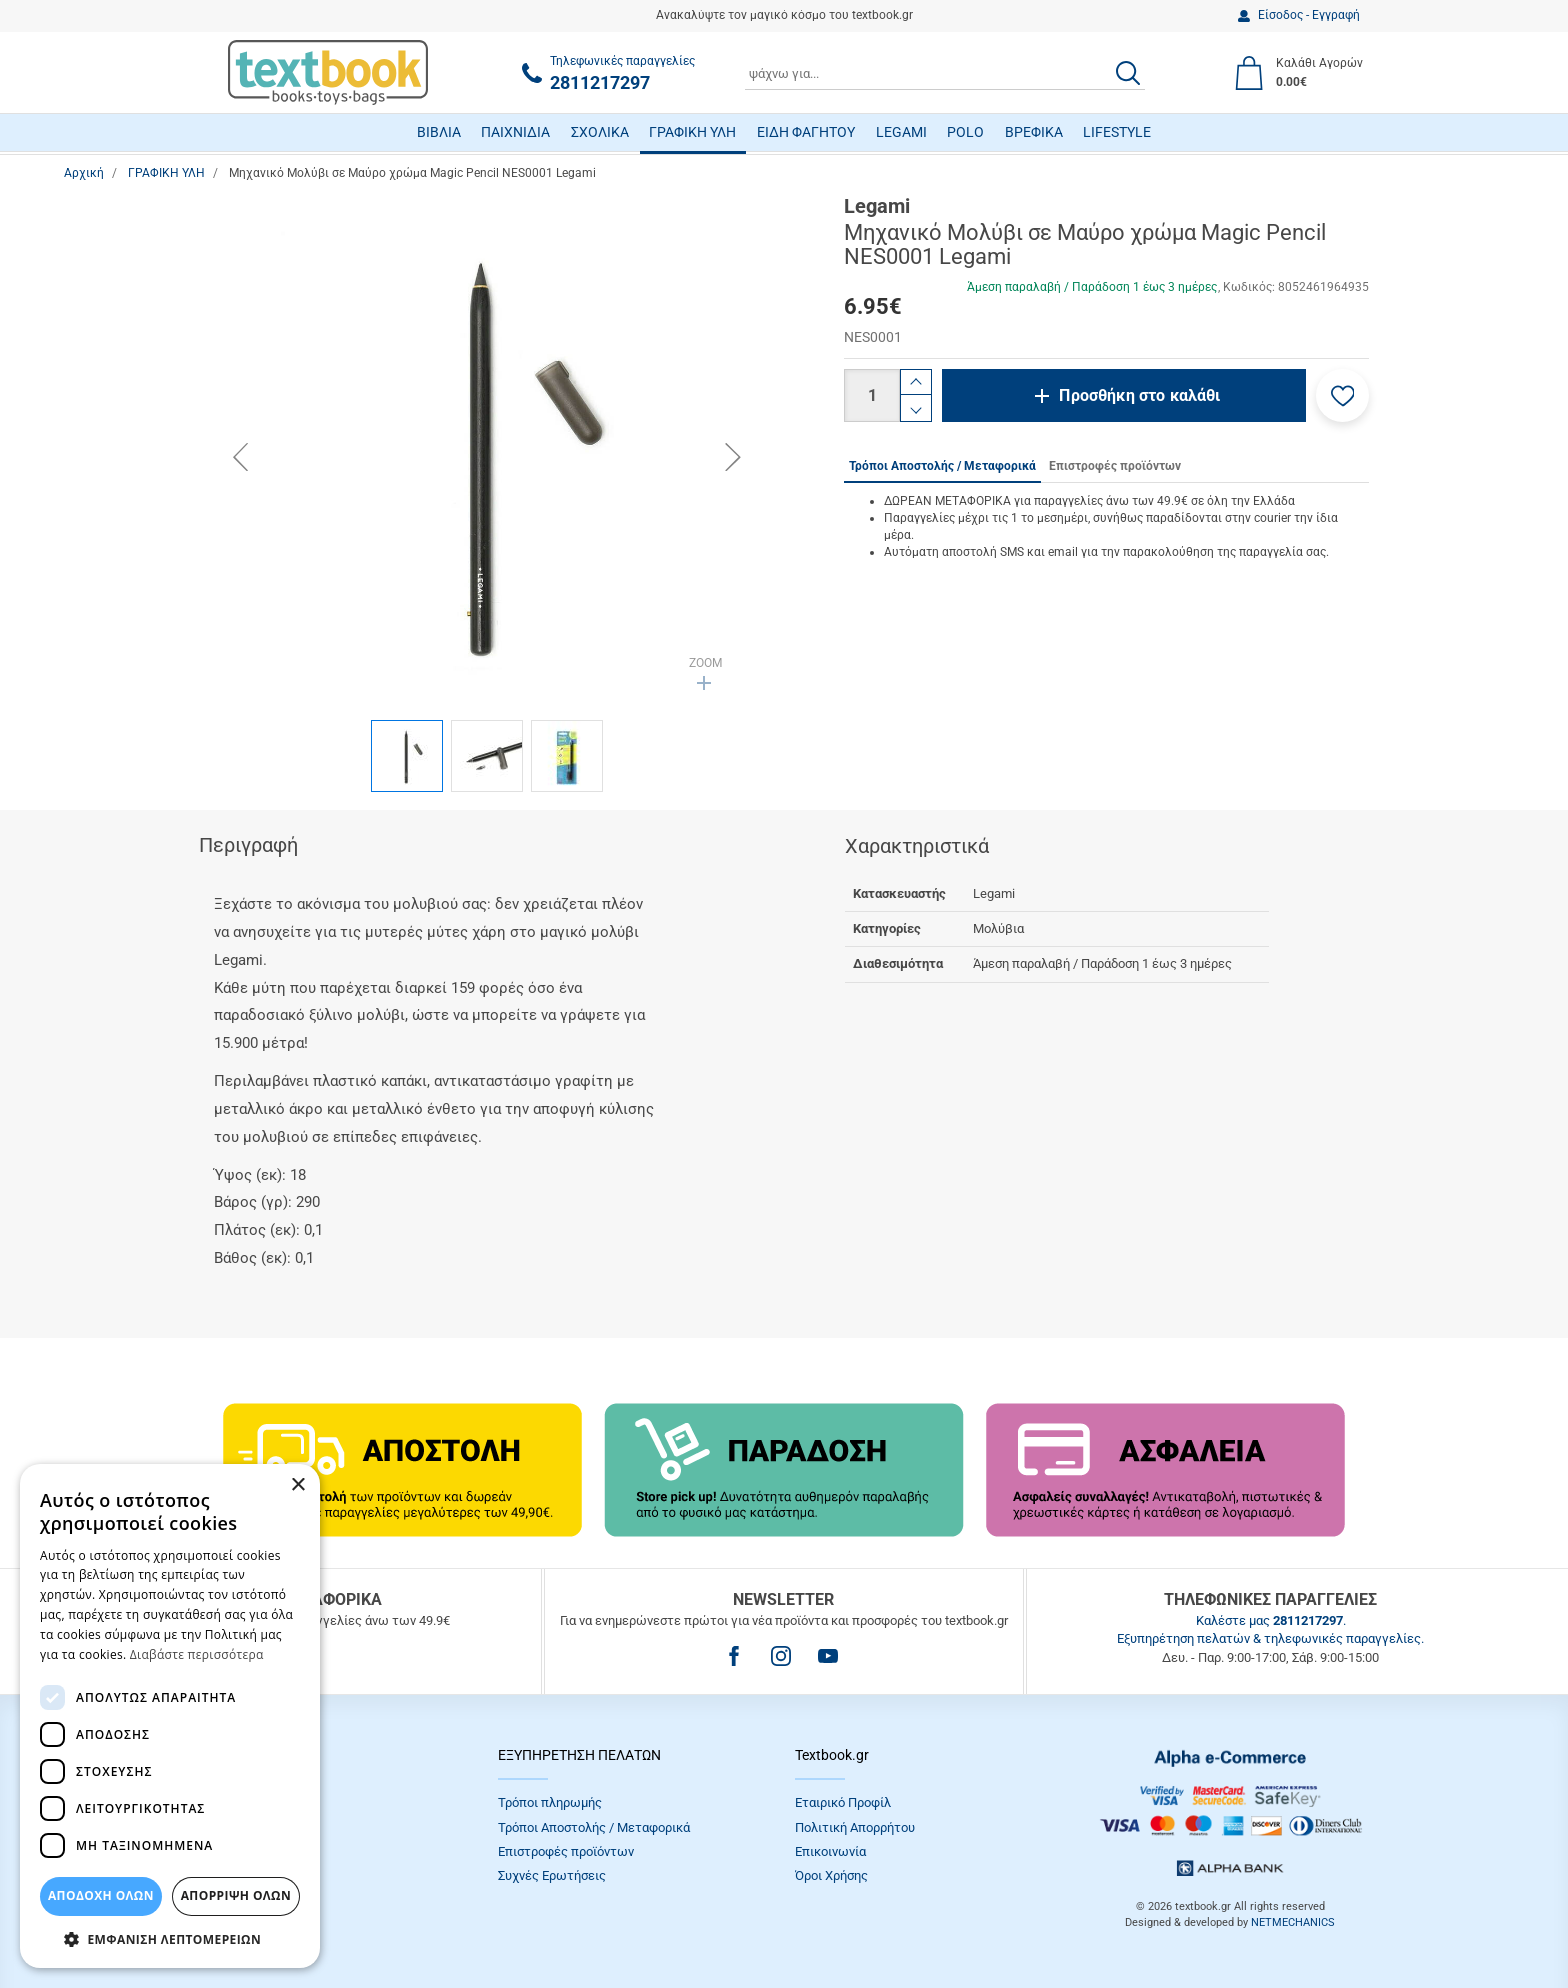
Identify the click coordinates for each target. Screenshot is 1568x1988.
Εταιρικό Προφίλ (843, 1802)
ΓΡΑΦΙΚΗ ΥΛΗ (692, 132)
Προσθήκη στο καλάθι (1139, 395)
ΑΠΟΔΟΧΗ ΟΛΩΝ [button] (101, 1895)
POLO (965, 132)
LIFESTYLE (1117, 132)
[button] (1342, 395)
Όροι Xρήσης (831, 1875)
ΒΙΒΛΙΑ (439, 132)
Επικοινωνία (830, 1851)
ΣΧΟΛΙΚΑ (600, 132)
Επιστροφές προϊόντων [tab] (1115, 466)
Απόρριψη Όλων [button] (236, 1895)
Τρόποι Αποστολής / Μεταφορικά (594, 1827)
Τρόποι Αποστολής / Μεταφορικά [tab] (942, 466)
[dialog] (170, 1716)
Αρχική (84, 173)
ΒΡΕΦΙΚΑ (1034, 132)
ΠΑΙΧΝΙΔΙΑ (515, 132)
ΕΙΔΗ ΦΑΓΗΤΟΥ (806, 132)
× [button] (297, 1485)
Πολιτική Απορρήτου (855, 1827)
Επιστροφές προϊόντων (566, 1851)
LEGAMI (901, 132)
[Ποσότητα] (872, 395)
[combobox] (945, 73)
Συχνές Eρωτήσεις (552, 1875)
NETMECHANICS (1293, 1922)
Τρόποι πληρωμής (550, 1802)
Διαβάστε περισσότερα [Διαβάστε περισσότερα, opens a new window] (197, 1654)
